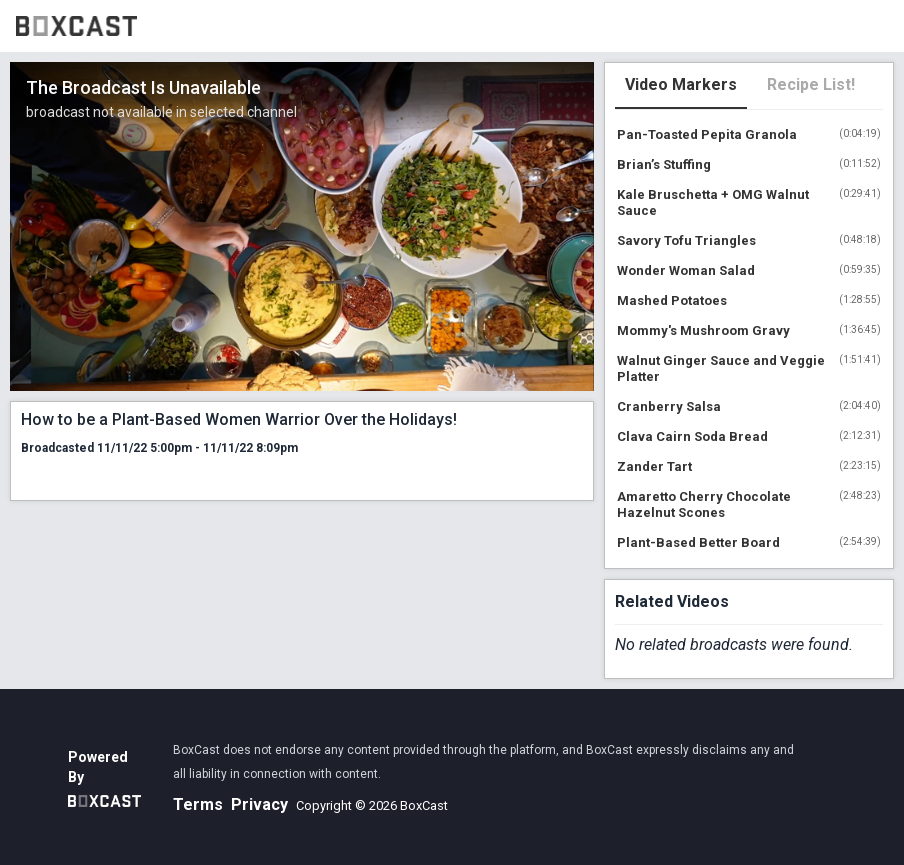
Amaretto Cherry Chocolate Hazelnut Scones (704, 504)
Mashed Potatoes (672, 300)
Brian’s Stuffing (664, 164)
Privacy (259, 804)
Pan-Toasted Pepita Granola (707, 134)
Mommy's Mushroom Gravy (703, 330)
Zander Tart (654, 466)
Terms (198, 804)
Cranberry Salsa (669, 406)
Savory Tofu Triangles (686, 240)
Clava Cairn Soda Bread (692, 436)
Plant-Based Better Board (698, 542)
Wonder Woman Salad (686, 270)
